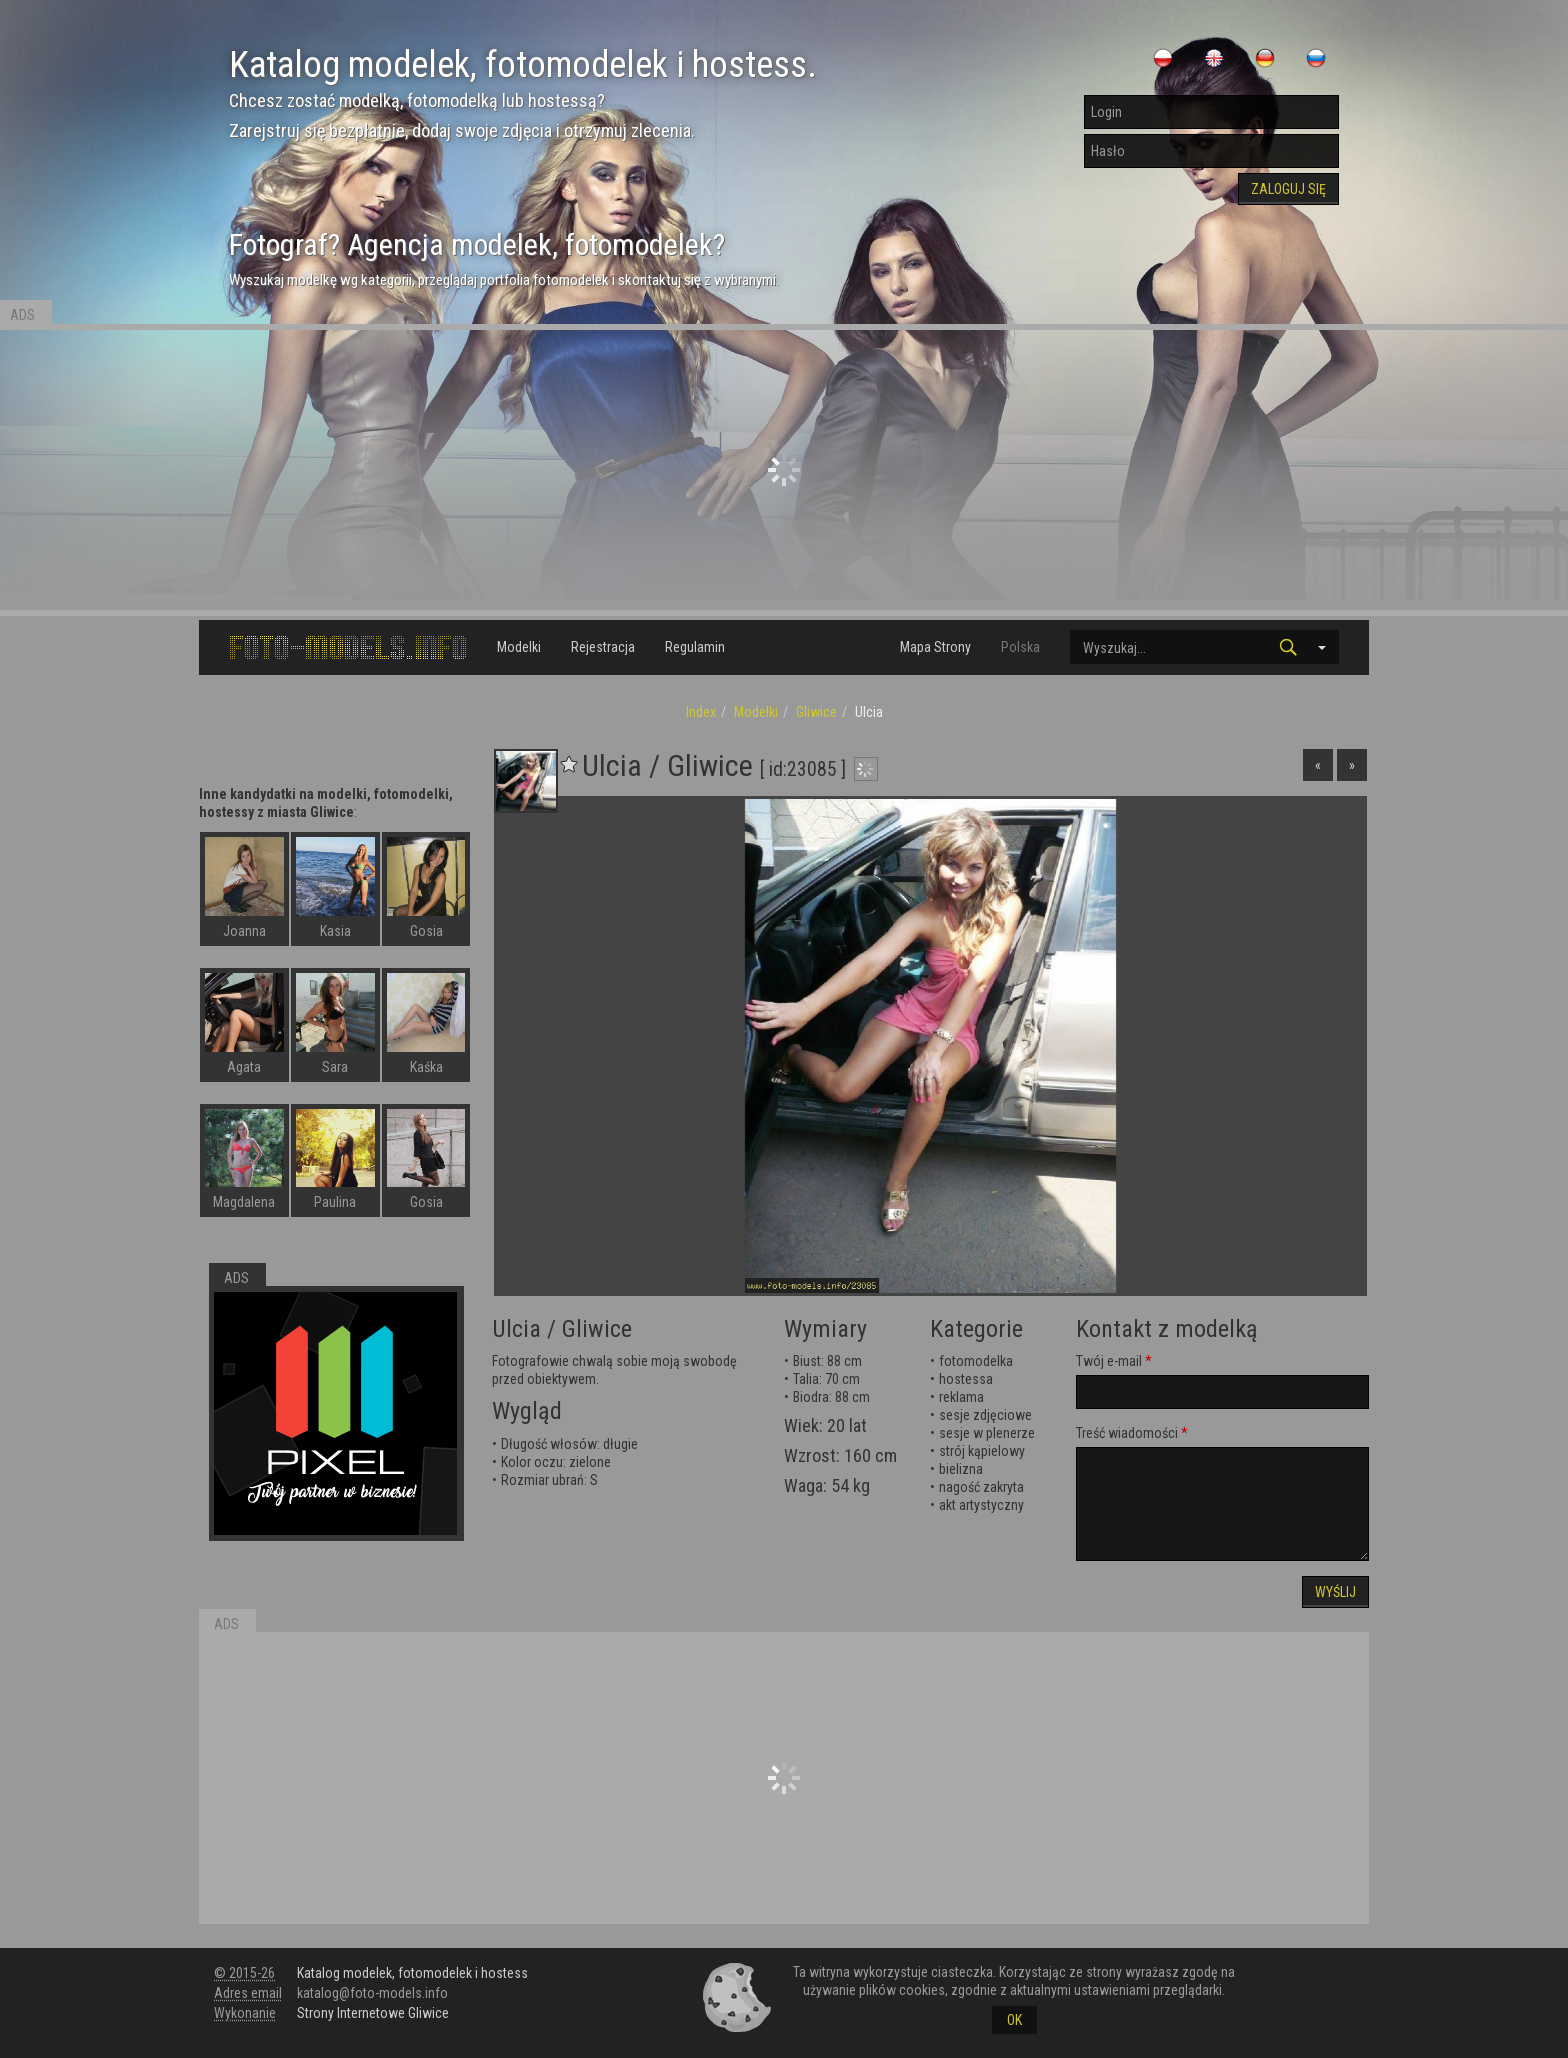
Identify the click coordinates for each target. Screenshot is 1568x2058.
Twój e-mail (1109, 1361)
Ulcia (516, 1329)
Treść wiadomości (1127, 1433)
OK (1014, 2020)
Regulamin (695, 647)
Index (701, 712)
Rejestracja (603, 647)
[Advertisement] (784, 470)
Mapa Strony (935, 647)
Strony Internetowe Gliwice (373, 2013)
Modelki (519, 647)
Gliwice (816, 712)
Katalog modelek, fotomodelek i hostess (412, 1973)
